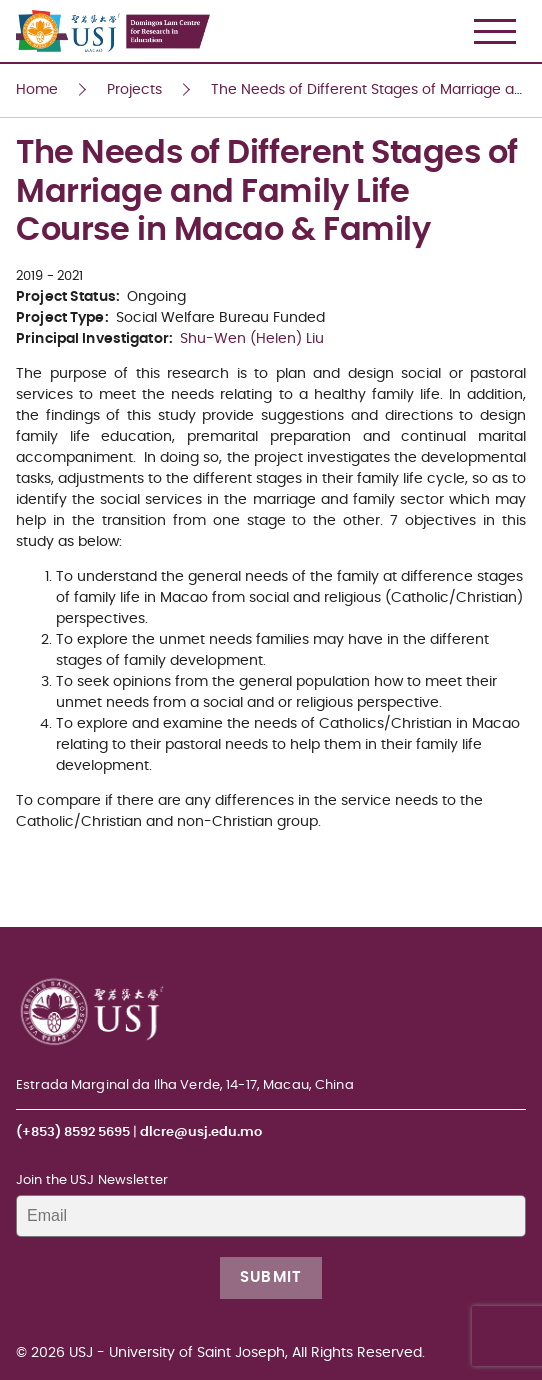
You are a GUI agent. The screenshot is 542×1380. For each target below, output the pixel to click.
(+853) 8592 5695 (73, 1132)
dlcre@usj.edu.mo (201, 1132)
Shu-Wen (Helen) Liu (252, 339)
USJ (17, 0)
